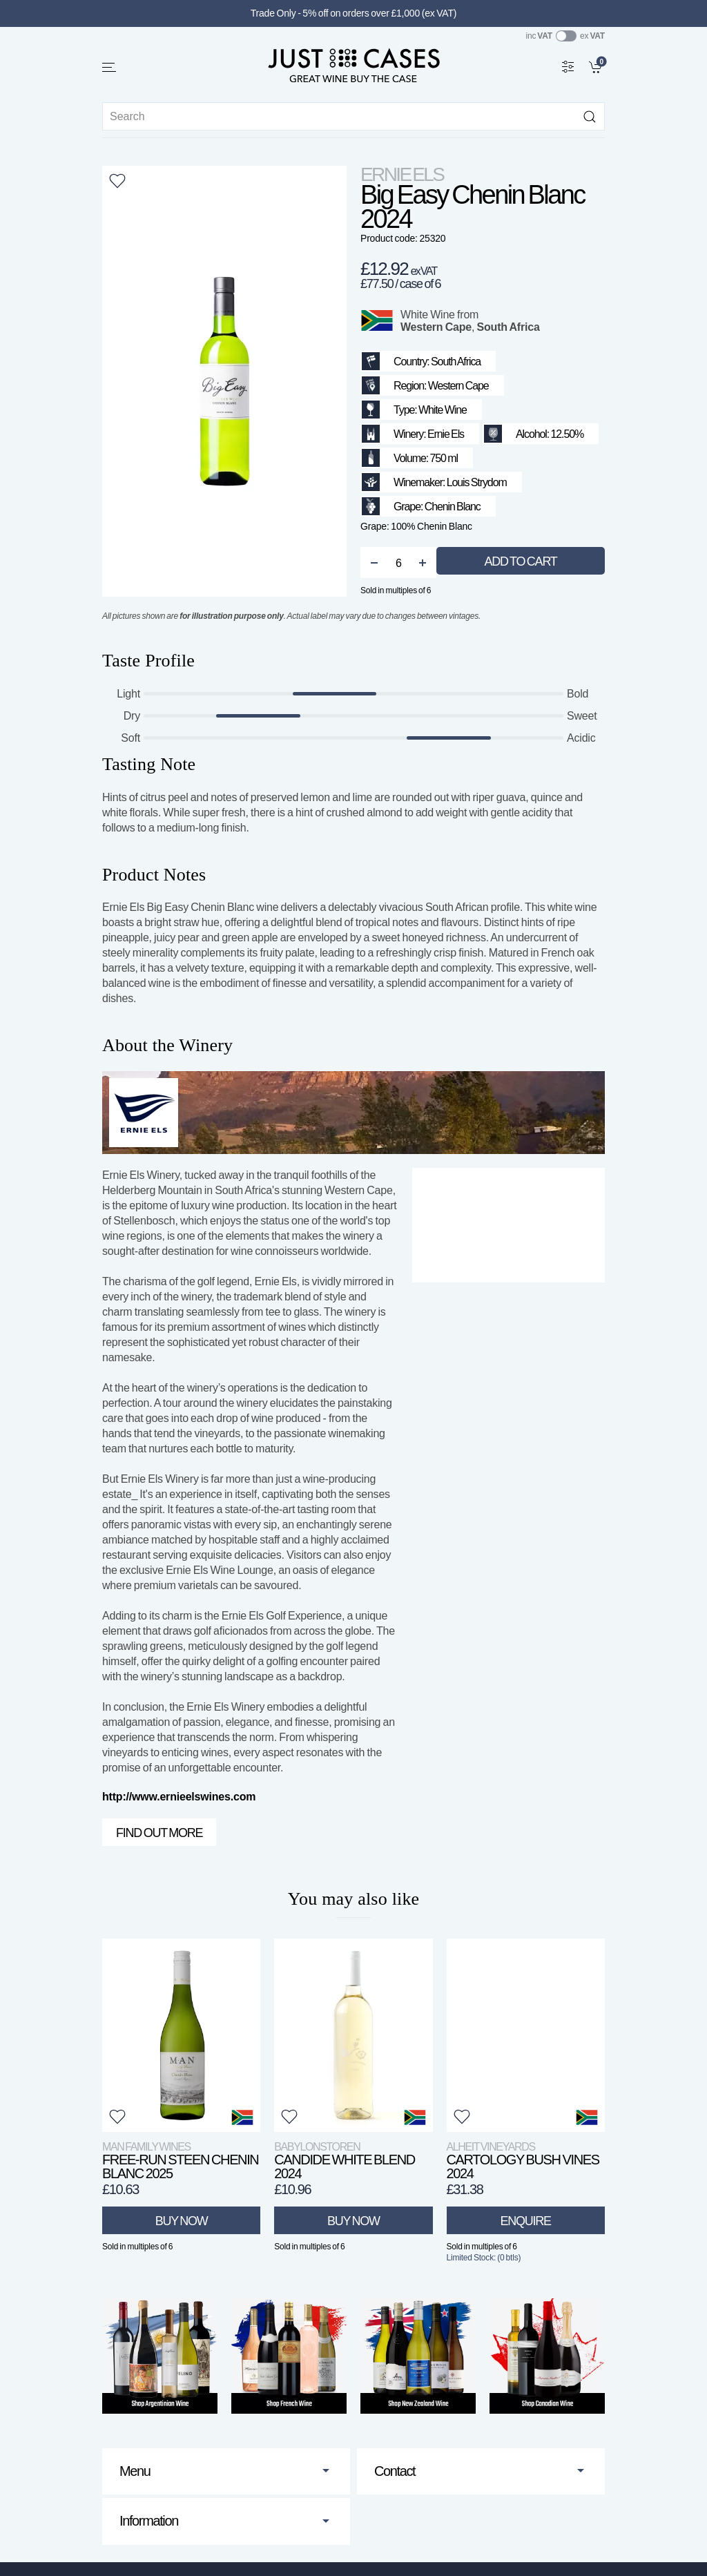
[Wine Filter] (568, 66)
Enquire (525, 2221)
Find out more (159, 1833)
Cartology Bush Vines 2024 (523, 2160)
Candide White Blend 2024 (344, 2160)
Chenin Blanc (453, 506)
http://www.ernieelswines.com (178, 1797)
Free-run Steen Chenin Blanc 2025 (180, 2160)
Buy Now (181, 2221)
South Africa (508, 327)
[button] (109, 67)
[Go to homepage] (353, 65)
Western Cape (436, 327)
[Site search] (353, 116)
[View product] (181, 2035)
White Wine (427, 314)
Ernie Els (401, 174)
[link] (597, 66)
